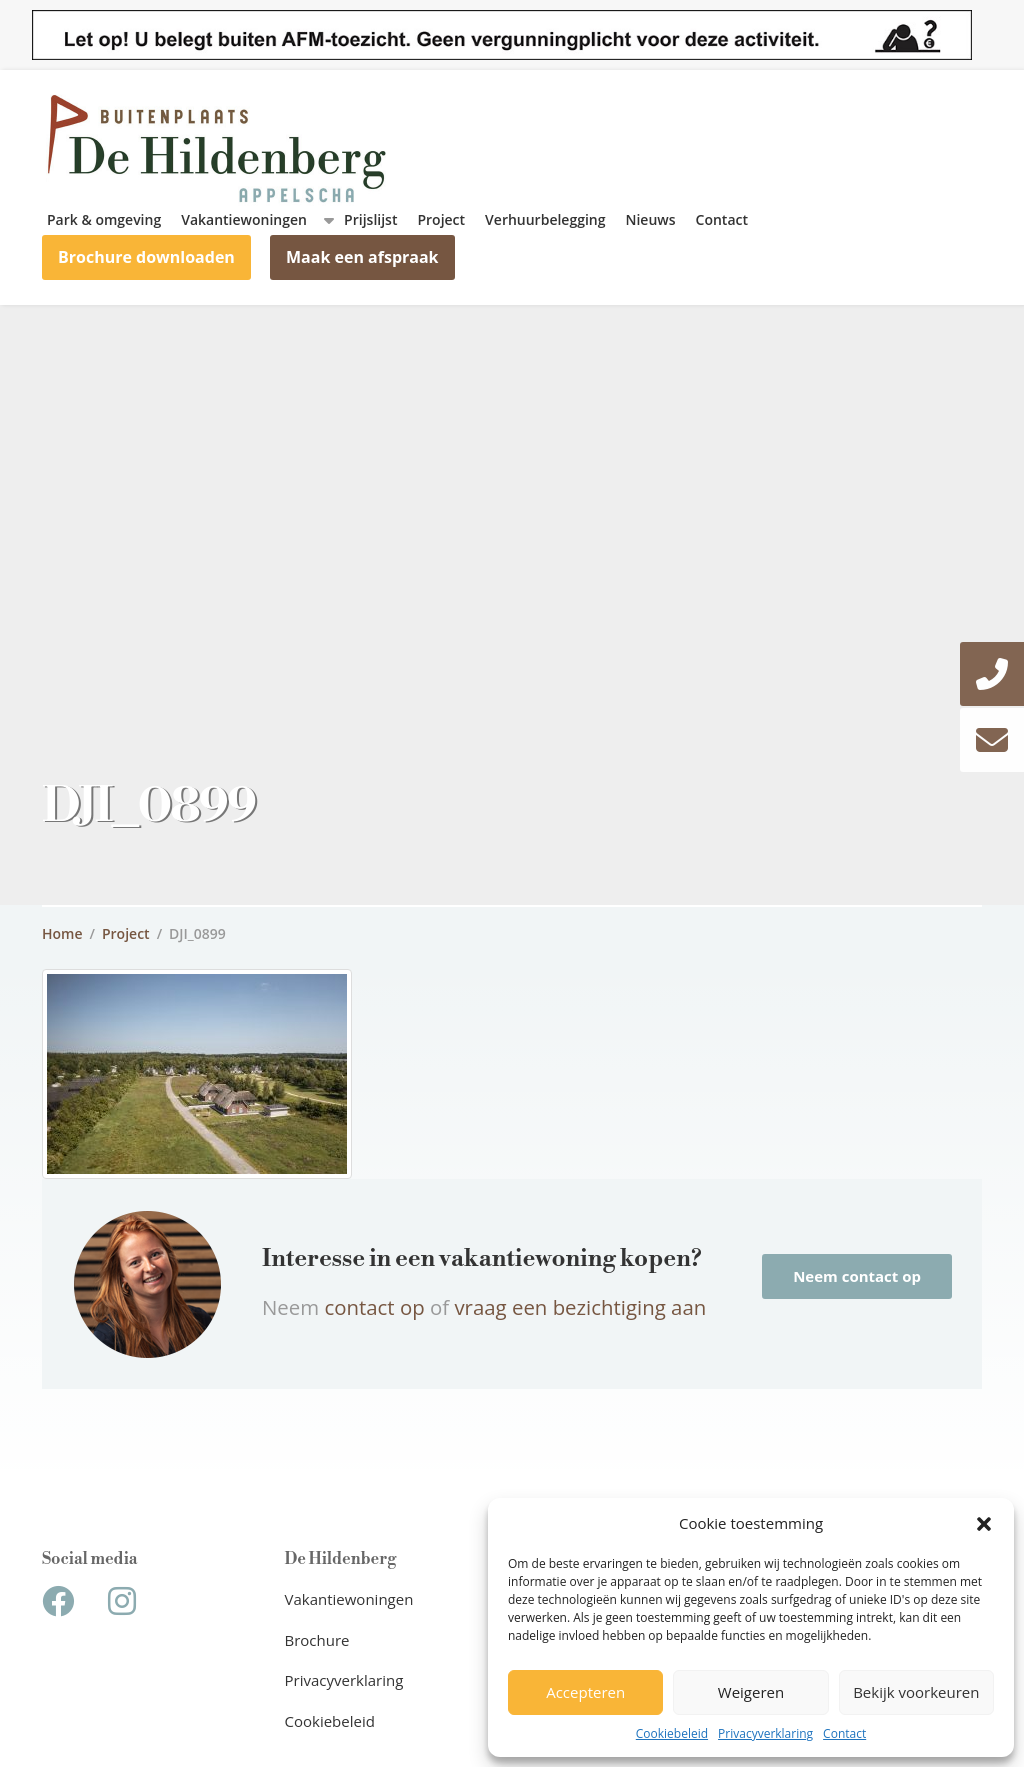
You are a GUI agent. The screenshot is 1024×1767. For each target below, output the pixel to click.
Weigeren (751, 1692)
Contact (844, 1733)
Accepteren (585, 1692)
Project (441, 219)
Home (62, 933)
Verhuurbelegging (545, 219)
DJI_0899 (197, 933)
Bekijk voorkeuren (916, 1692)
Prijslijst (370, 219)
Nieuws (651, 219)
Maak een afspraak (362, 257)
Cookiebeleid (672, 1733)
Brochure (317, 1640)
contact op (377, 1307)
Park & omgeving (104, 219)
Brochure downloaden (146, 257)
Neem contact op (857, 1276)
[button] (984, 1524)
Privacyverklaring (765, 1733)
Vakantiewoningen (244, 219)
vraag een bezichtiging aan (580, 1307)
